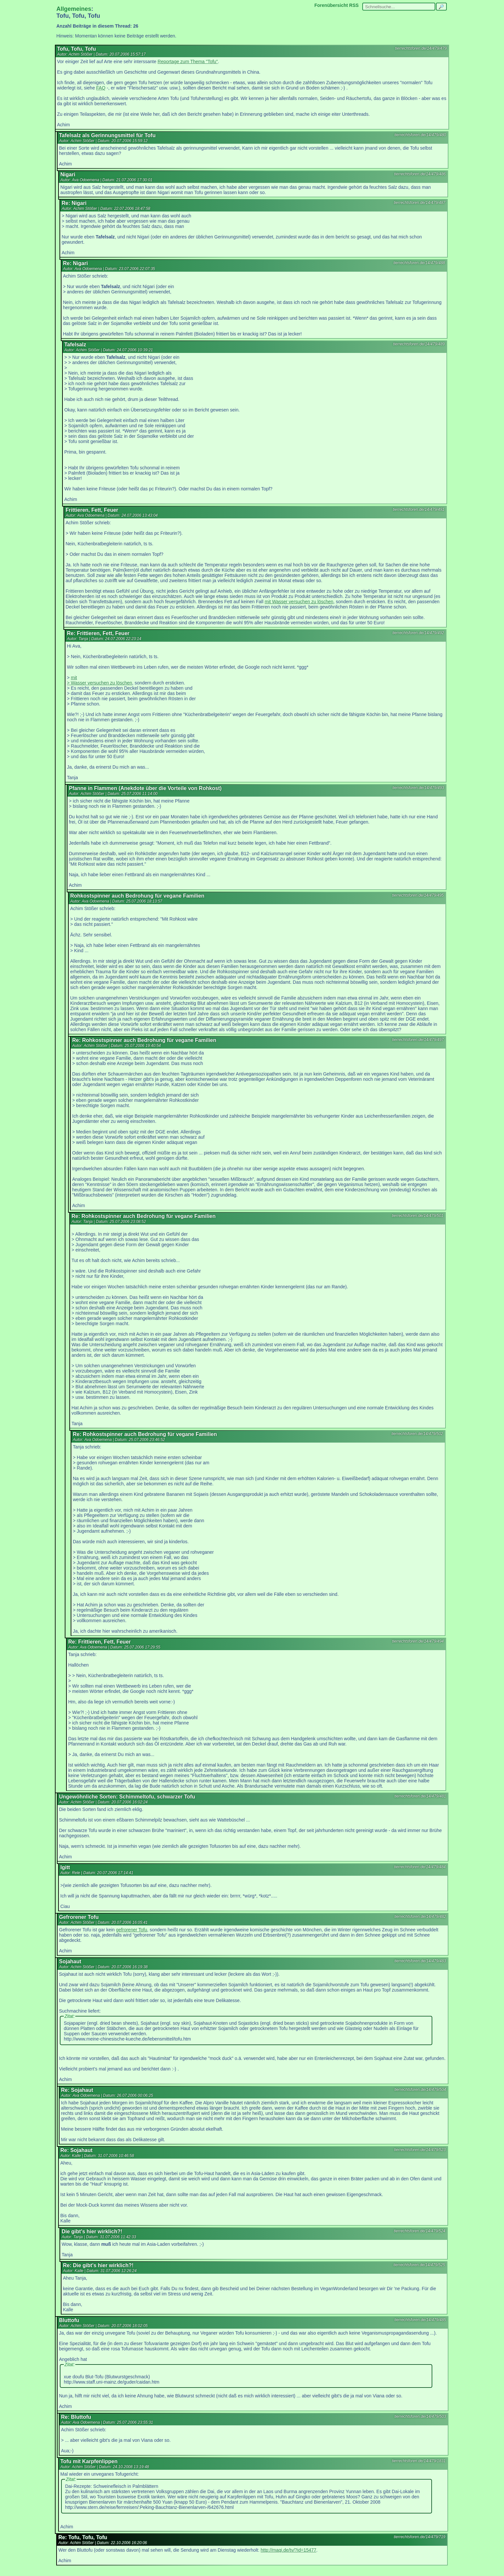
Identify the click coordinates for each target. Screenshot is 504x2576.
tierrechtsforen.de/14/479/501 (418, 1215)
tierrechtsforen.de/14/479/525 (419, 2265)
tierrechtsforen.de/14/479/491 (418, 509)
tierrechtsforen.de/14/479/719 (419, 2537)
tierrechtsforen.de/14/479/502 (417, 1433)
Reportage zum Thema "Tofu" (187, 61)
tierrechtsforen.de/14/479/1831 (418, 2461)
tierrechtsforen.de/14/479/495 (418, 895)
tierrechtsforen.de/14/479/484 (420, 1867)
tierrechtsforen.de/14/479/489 (419, 344)
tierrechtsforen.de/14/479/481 (420, 1796)
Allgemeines (74, 9)
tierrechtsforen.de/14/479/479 (421, 48)
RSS (354, 5)
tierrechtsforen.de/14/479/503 (420, 2416)
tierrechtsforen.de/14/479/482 (420, 1916)
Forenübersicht (331, 5)
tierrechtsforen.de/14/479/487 (419, 202)
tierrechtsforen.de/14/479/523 (420, 2149)
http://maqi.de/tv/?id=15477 (288, 2550)
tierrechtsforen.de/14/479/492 (418, 633)
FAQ (101, 87)
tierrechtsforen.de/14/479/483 (420, 1961)
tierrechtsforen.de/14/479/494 (418, 1641)
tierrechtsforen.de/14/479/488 (419, 262)
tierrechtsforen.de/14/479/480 (420, 135)
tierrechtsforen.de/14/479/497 (418, 1039)
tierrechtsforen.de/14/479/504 (420, 2089)
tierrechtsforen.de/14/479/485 (420, 2319)
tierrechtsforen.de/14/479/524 (419, 2231)
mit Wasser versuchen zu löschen (299, 601)
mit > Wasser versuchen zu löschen (99, 680)
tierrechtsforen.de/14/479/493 (418, 787)
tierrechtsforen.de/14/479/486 (420, 174)
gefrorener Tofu (131, 1929)
